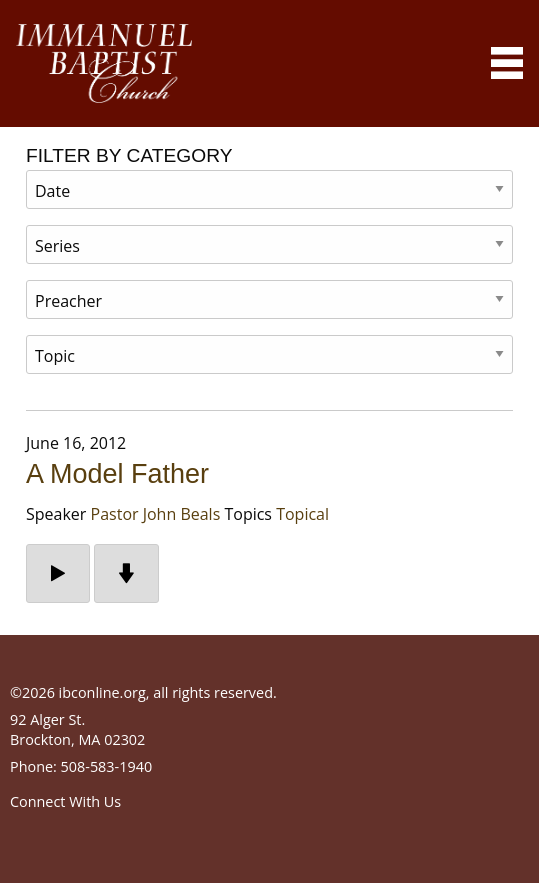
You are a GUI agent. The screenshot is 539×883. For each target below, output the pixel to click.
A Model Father (117, 474)
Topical (302, 514)
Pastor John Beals (156, 514)
